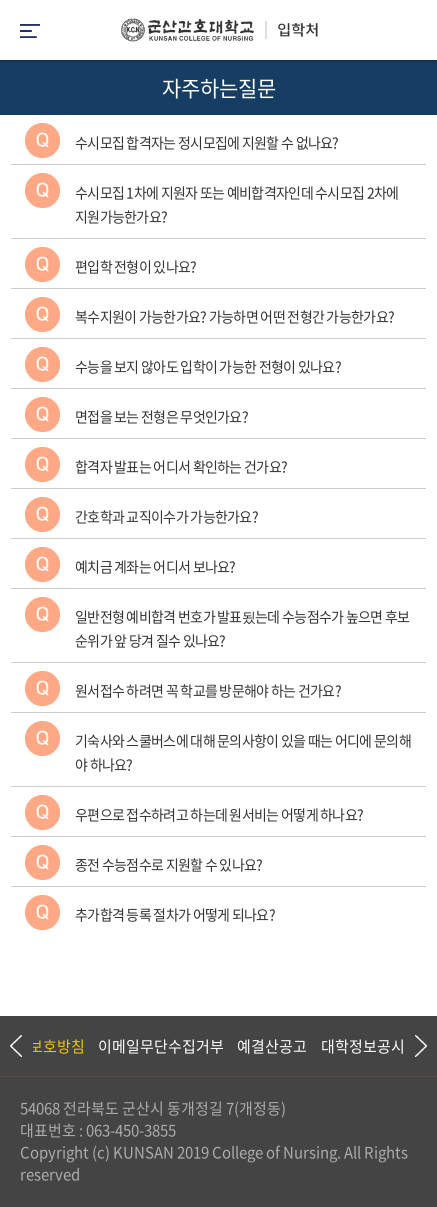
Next (412, 1046)
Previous (15, 1046)
